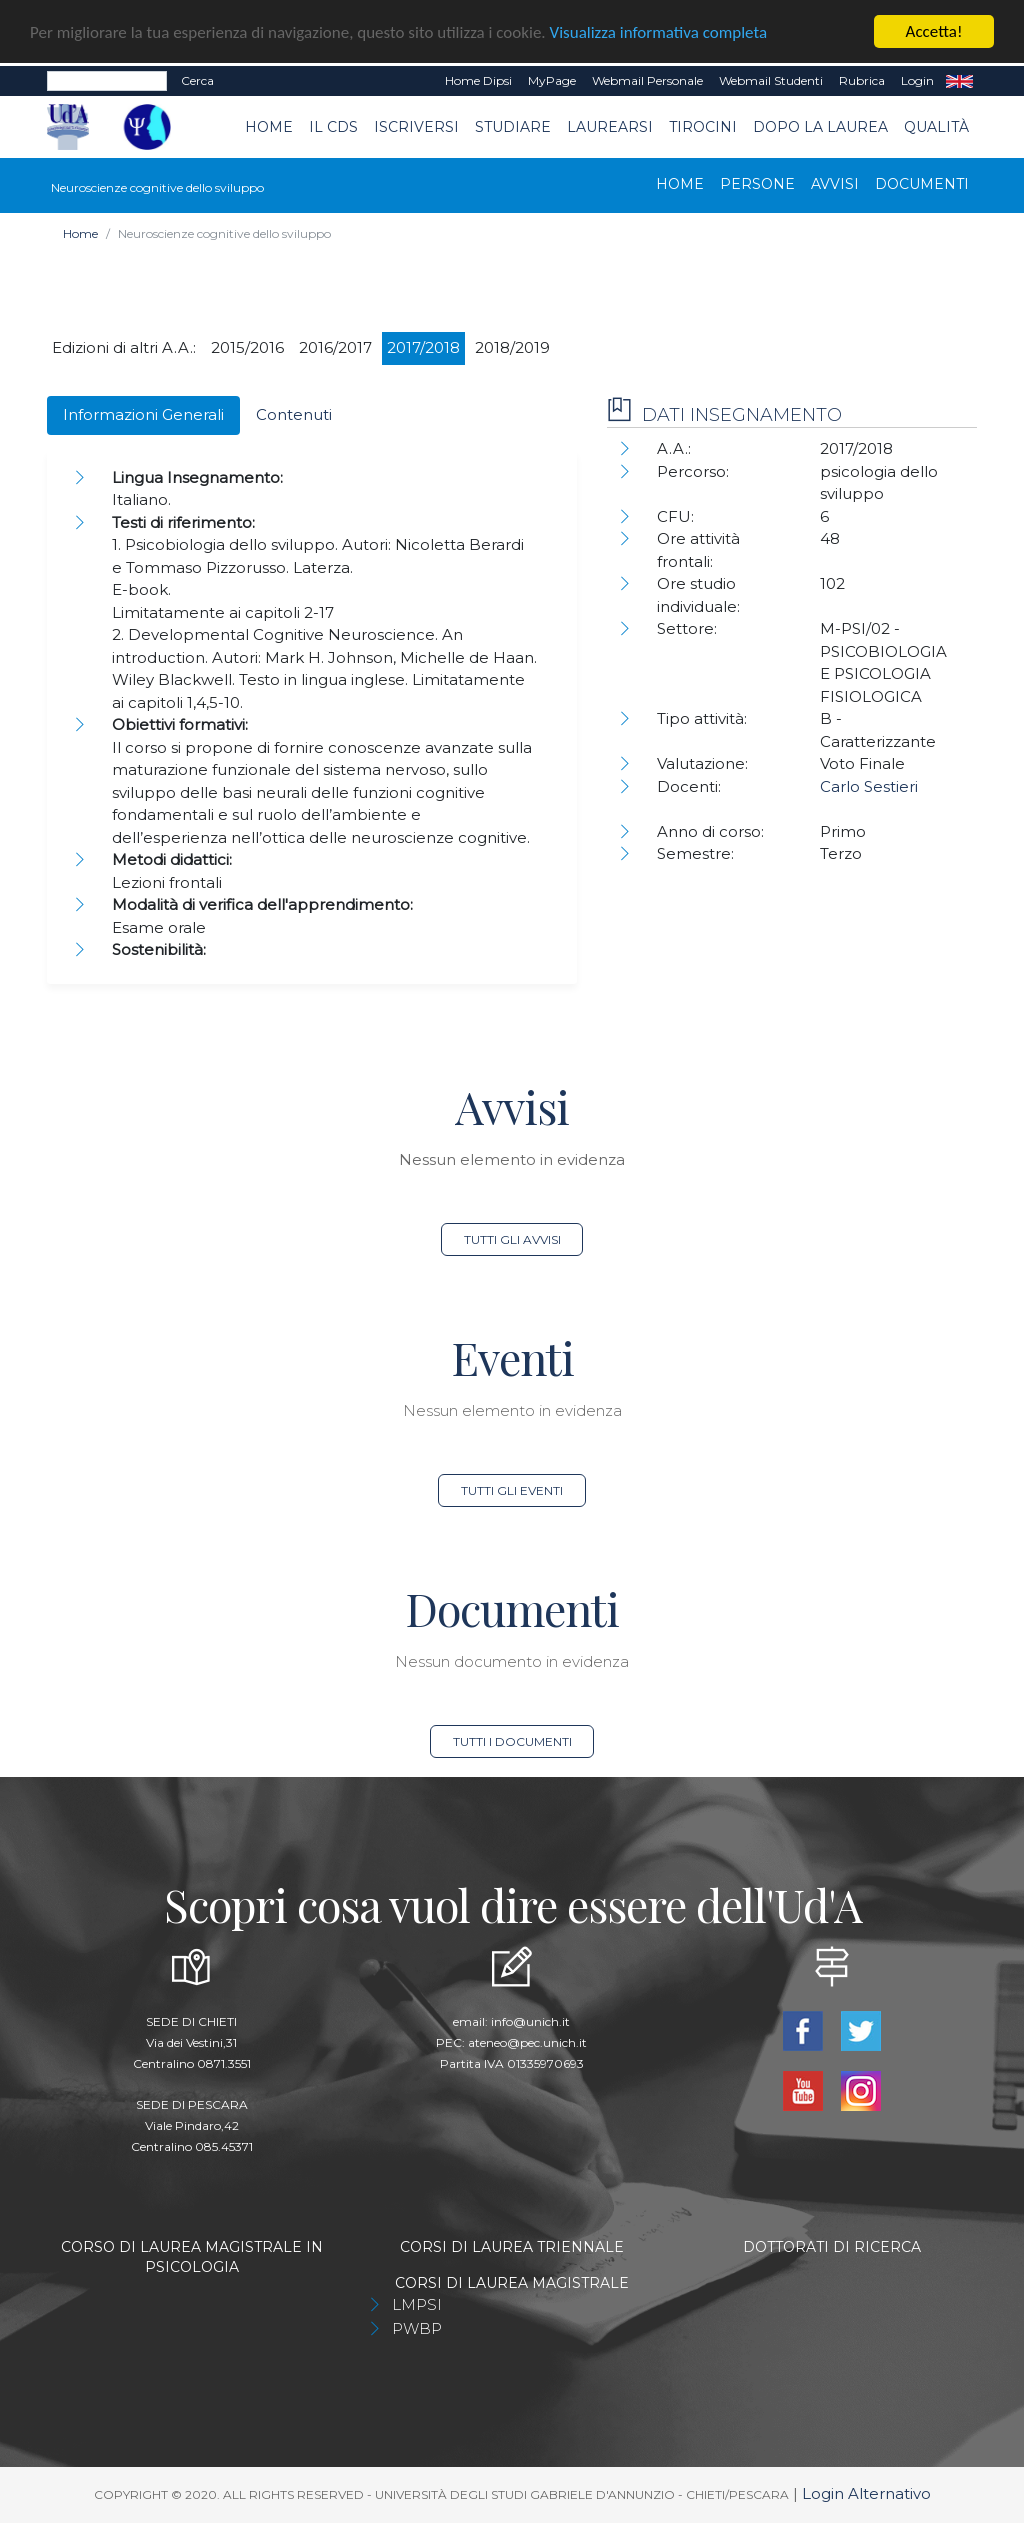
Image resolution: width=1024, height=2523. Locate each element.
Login (917, 80)
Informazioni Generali (143, 414)
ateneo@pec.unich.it (527, 2042)
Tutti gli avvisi (512, 1239)
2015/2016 (247, 347)
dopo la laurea (820, 127)
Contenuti (294, 414)
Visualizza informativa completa (659, 32)
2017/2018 (423, 347)
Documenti (922, 184)
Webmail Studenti (771, 80)
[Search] (107, 81)
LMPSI (417, 2304)
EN (959, 81)
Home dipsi (478, 80)
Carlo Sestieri (869, 786)
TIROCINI (703, 127)
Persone (757, 184)
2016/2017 (335, 347)
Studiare (513, 127)
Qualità (936, 127)
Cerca (197, 80)
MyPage (552, 80)
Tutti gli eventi (512, 1490)
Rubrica (862, 80)
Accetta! (934, 31)
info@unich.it (530, 2021)
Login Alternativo (866, 2493)
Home (269, 127)
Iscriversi (416, 127)
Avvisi (835, 184)
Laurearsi (610, 127)
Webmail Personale (647, 80)
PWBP (417, 2328)
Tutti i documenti (512, 1741)
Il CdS (333, 127)
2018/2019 (512, 347)
